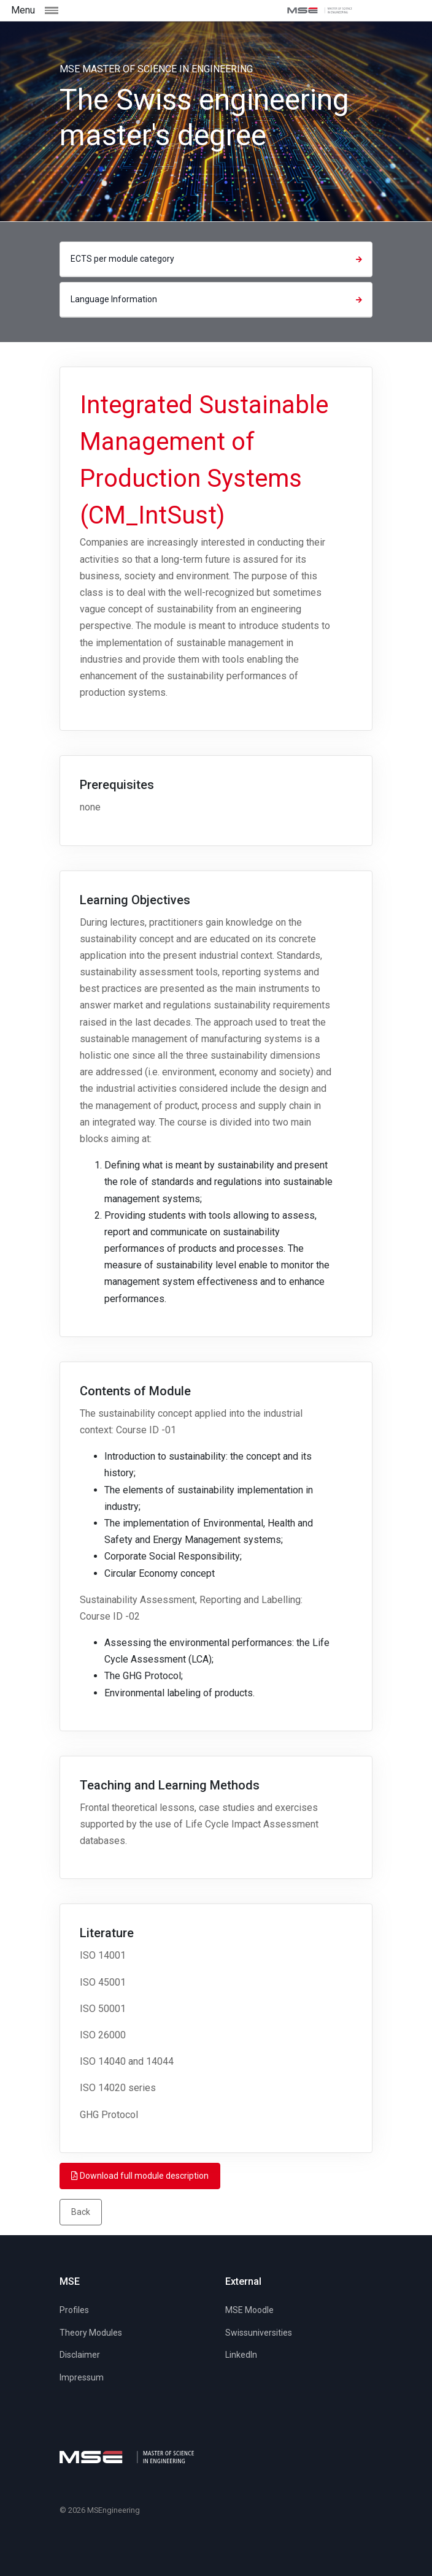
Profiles (74, 2310)
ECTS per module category (218, 259)
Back (80, 2212)
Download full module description (140, 2176)
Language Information (218, 299)
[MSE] (320, 10)
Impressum (82, 2377)
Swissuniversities (258, 2333)
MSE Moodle (249, 2310)
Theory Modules (91, 2333)
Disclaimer (80, 2355)
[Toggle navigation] (61, 10)
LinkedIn (241, 2355)
